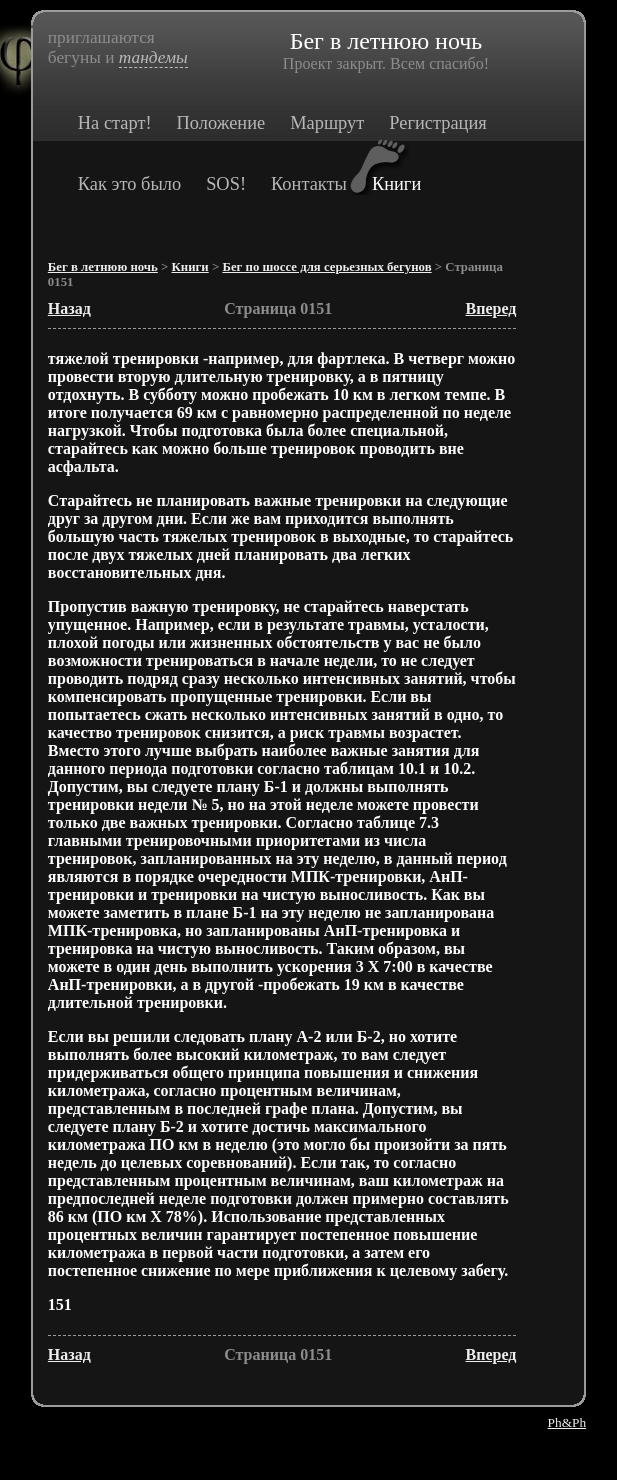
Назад (69, 308)
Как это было (129, 184)
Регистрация (437, 123)
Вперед (491, 308)
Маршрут (327, 123)
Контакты (309, 184)
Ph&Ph (567, 1422)
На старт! (115, 123)
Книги (396, 184)
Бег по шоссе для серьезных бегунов (326, 267)
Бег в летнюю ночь (103, 267)
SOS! (226, 184)
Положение (221, 123)
